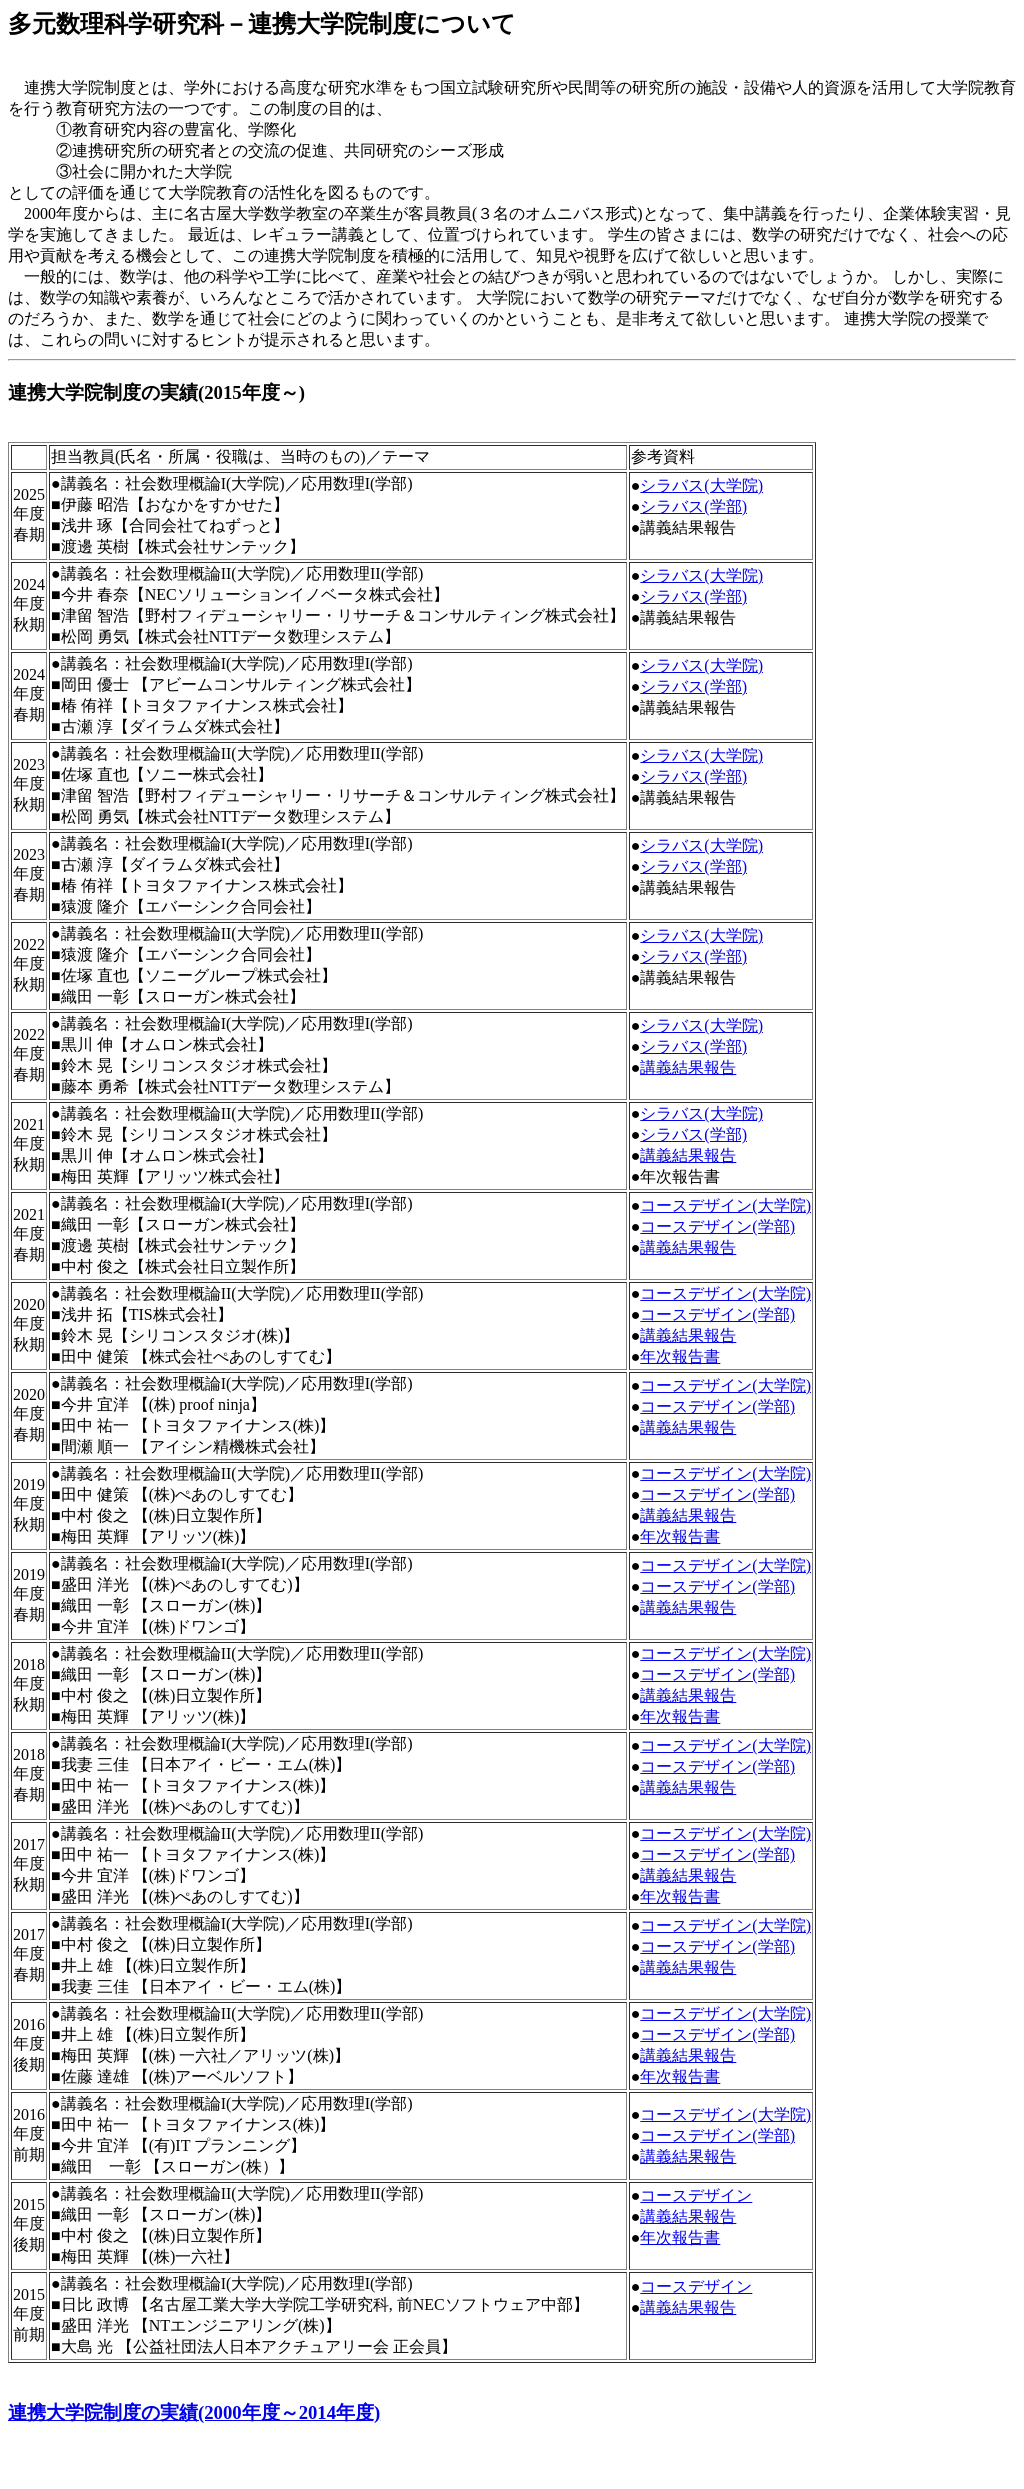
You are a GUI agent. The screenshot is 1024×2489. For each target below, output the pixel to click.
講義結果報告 (688, 1067)
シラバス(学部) (693, 506)
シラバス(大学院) (701, 485)
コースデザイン (696, 2195)
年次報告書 (680, 1356)
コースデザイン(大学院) (725, 1205)
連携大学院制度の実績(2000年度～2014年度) (194, 2412)
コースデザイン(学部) (717, 1226)
